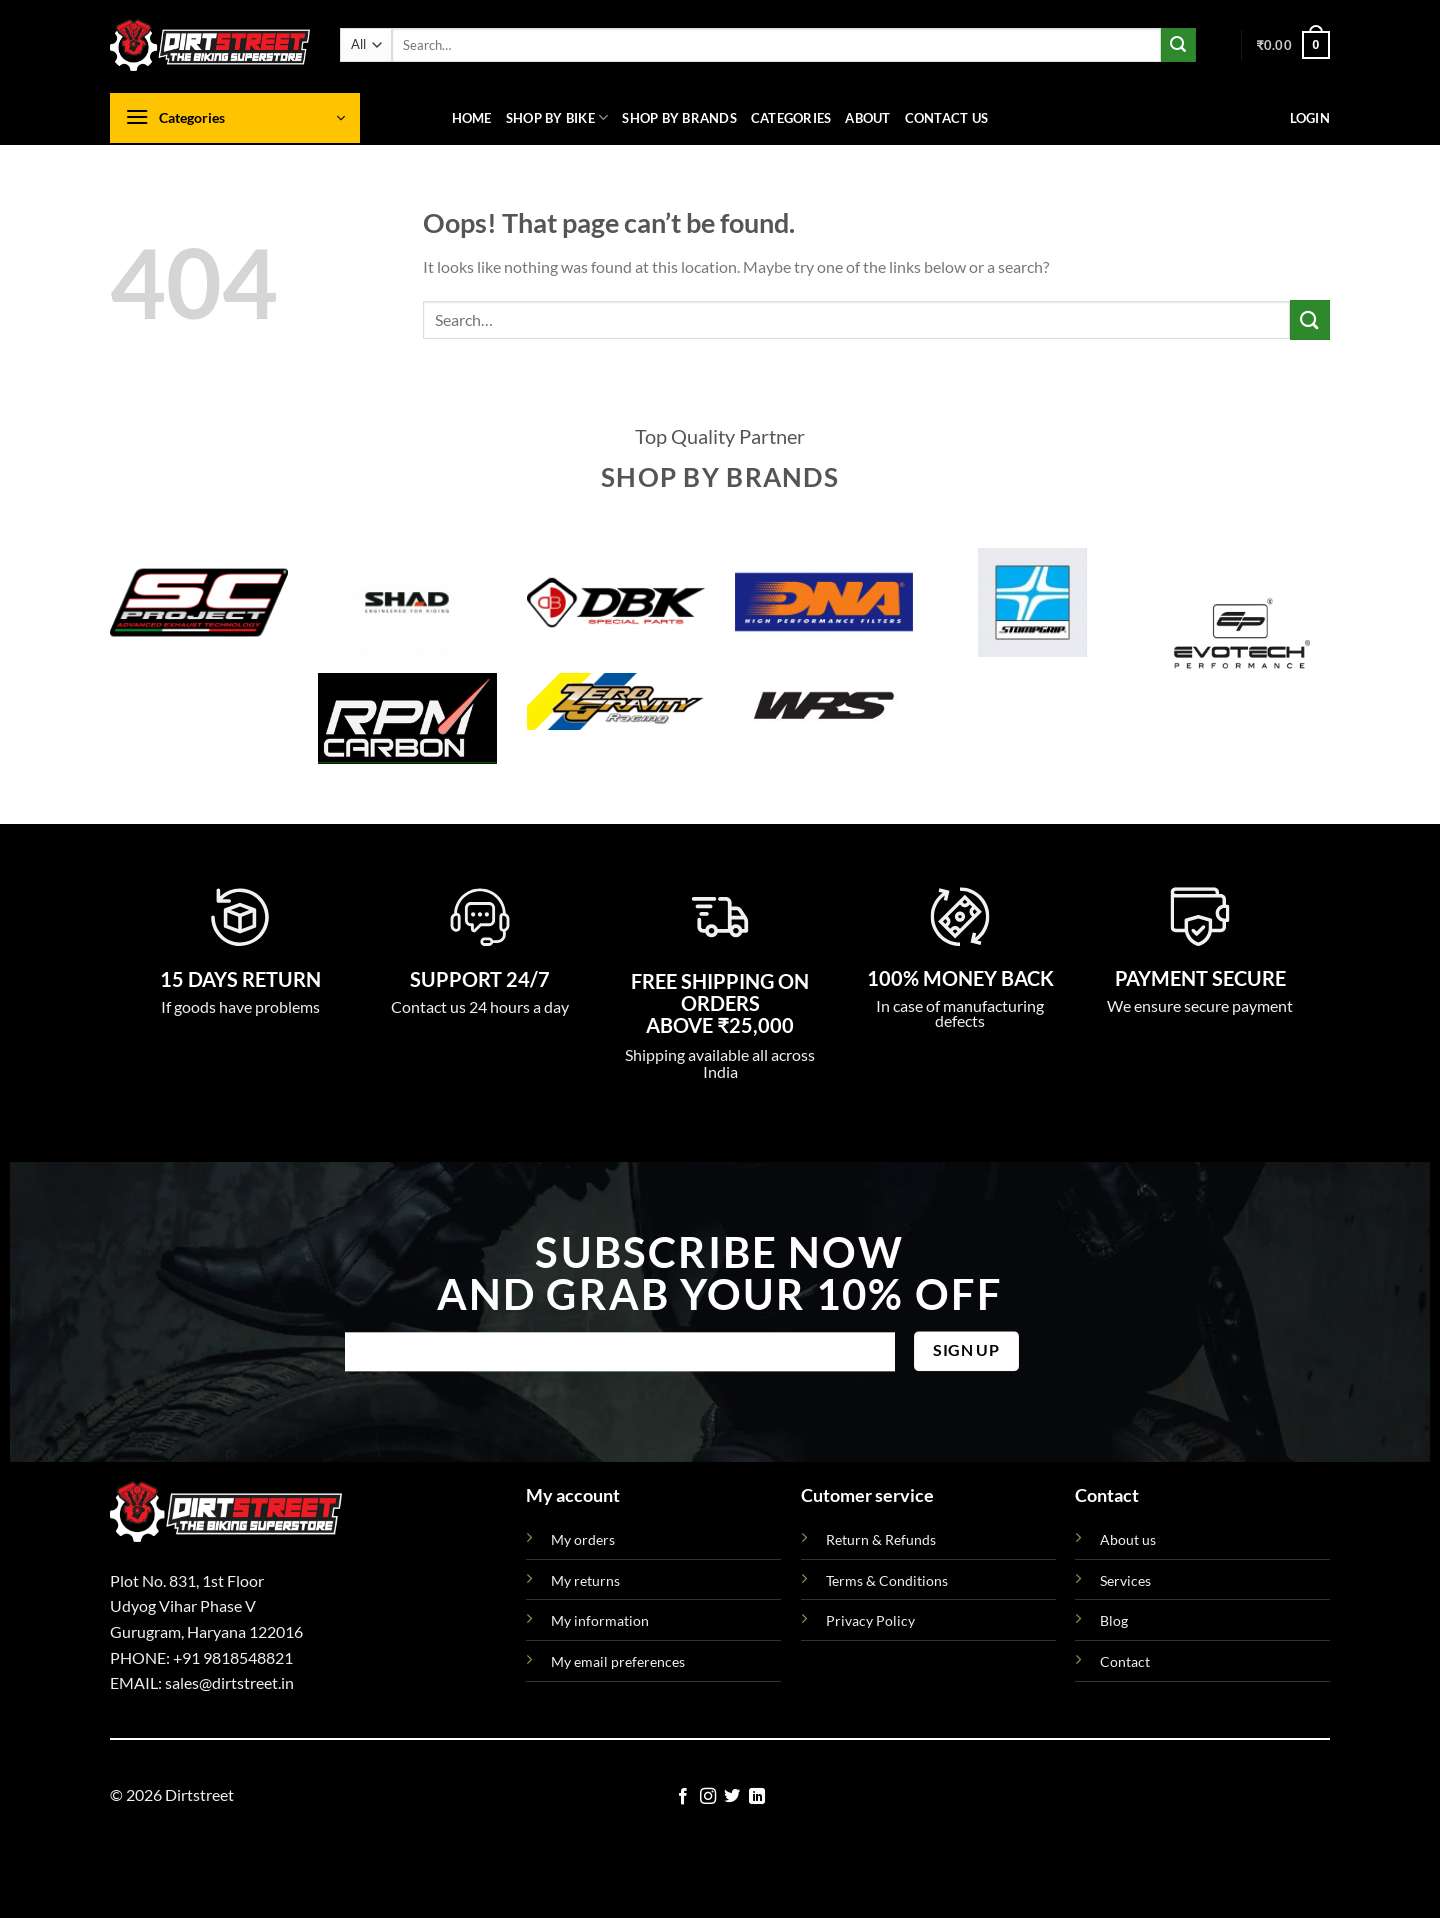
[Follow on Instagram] (708, 1797)
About (867, 118)
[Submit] (1178, 45)
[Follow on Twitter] (732, 1797)
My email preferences (618, 1661)
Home (472, 118)
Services (1125, 1580)
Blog (1114, 1620)
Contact (1125, 1661)
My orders (583, 1539)
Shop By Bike (557, 117)
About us (1128, 1539)
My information (600, 1620)
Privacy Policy (870, 1620)
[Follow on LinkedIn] (757, 1797)
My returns (585, 1580)
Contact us (947, 118)
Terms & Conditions (887, 1580)
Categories (791, 118)
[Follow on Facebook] (683, 1797)
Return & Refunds (881, 1539)
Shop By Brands (679, 118)
